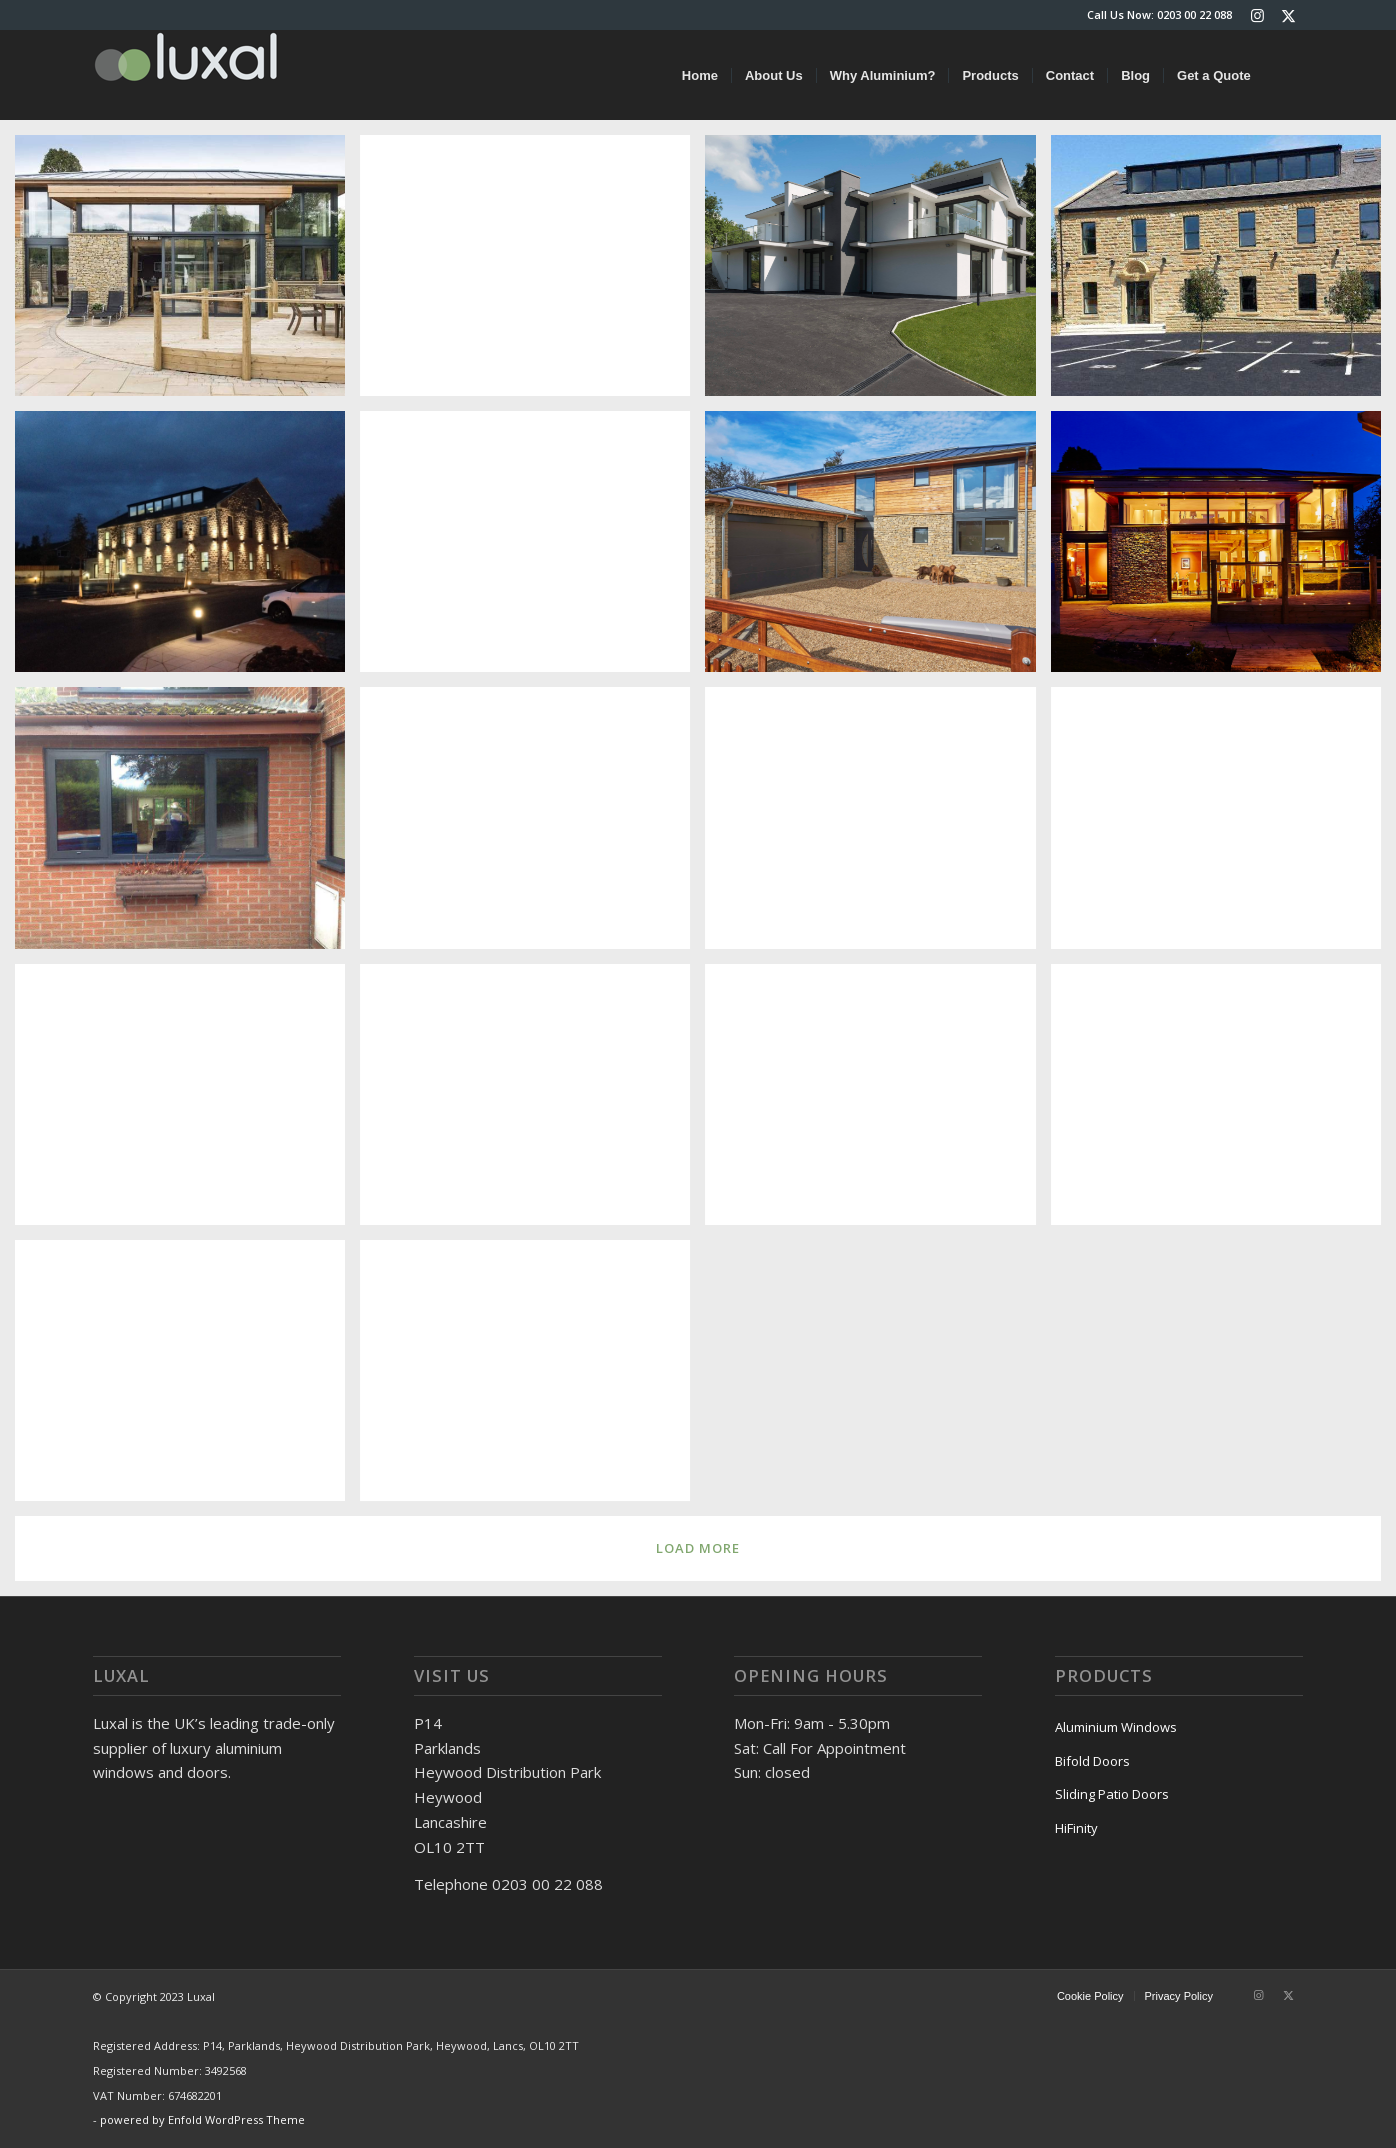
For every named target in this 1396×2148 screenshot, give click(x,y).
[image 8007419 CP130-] (877, 825)
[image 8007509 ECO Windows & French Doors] (532, 825)
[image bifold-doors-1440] (532, 273)
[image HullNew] (532, 1378)
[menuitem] (700, 75)
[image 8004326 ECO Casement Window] (187, 825)
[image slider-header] (187, 273)
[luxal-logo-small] (186, 75)
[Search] (1283, 75)
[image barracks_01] (1223, 273)
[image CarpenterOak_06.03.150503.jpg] (1223, 549)
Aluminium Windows (1116, 1727)
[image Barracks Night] (187, 549)
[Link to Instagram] (1257, 15)
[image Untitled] (1223, 1102)
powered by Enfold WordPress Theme (202, 2119)
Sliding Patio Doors (1112, 1794)
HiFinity (1076, 1828)
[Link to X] (1288, 15)
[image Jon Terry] (532, 549)
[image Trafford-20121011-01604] (187, 1378)
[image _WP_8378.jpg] (877, 549)
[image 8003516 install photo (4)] (532, 1102)
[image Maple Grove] (877, 273)
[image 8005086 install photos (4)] (187, 1102)
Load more (698, 1548)
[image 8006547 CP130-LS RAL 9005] (1223, 825)
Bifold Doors (1092, 1761)
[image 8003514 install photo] (877, 1102)
